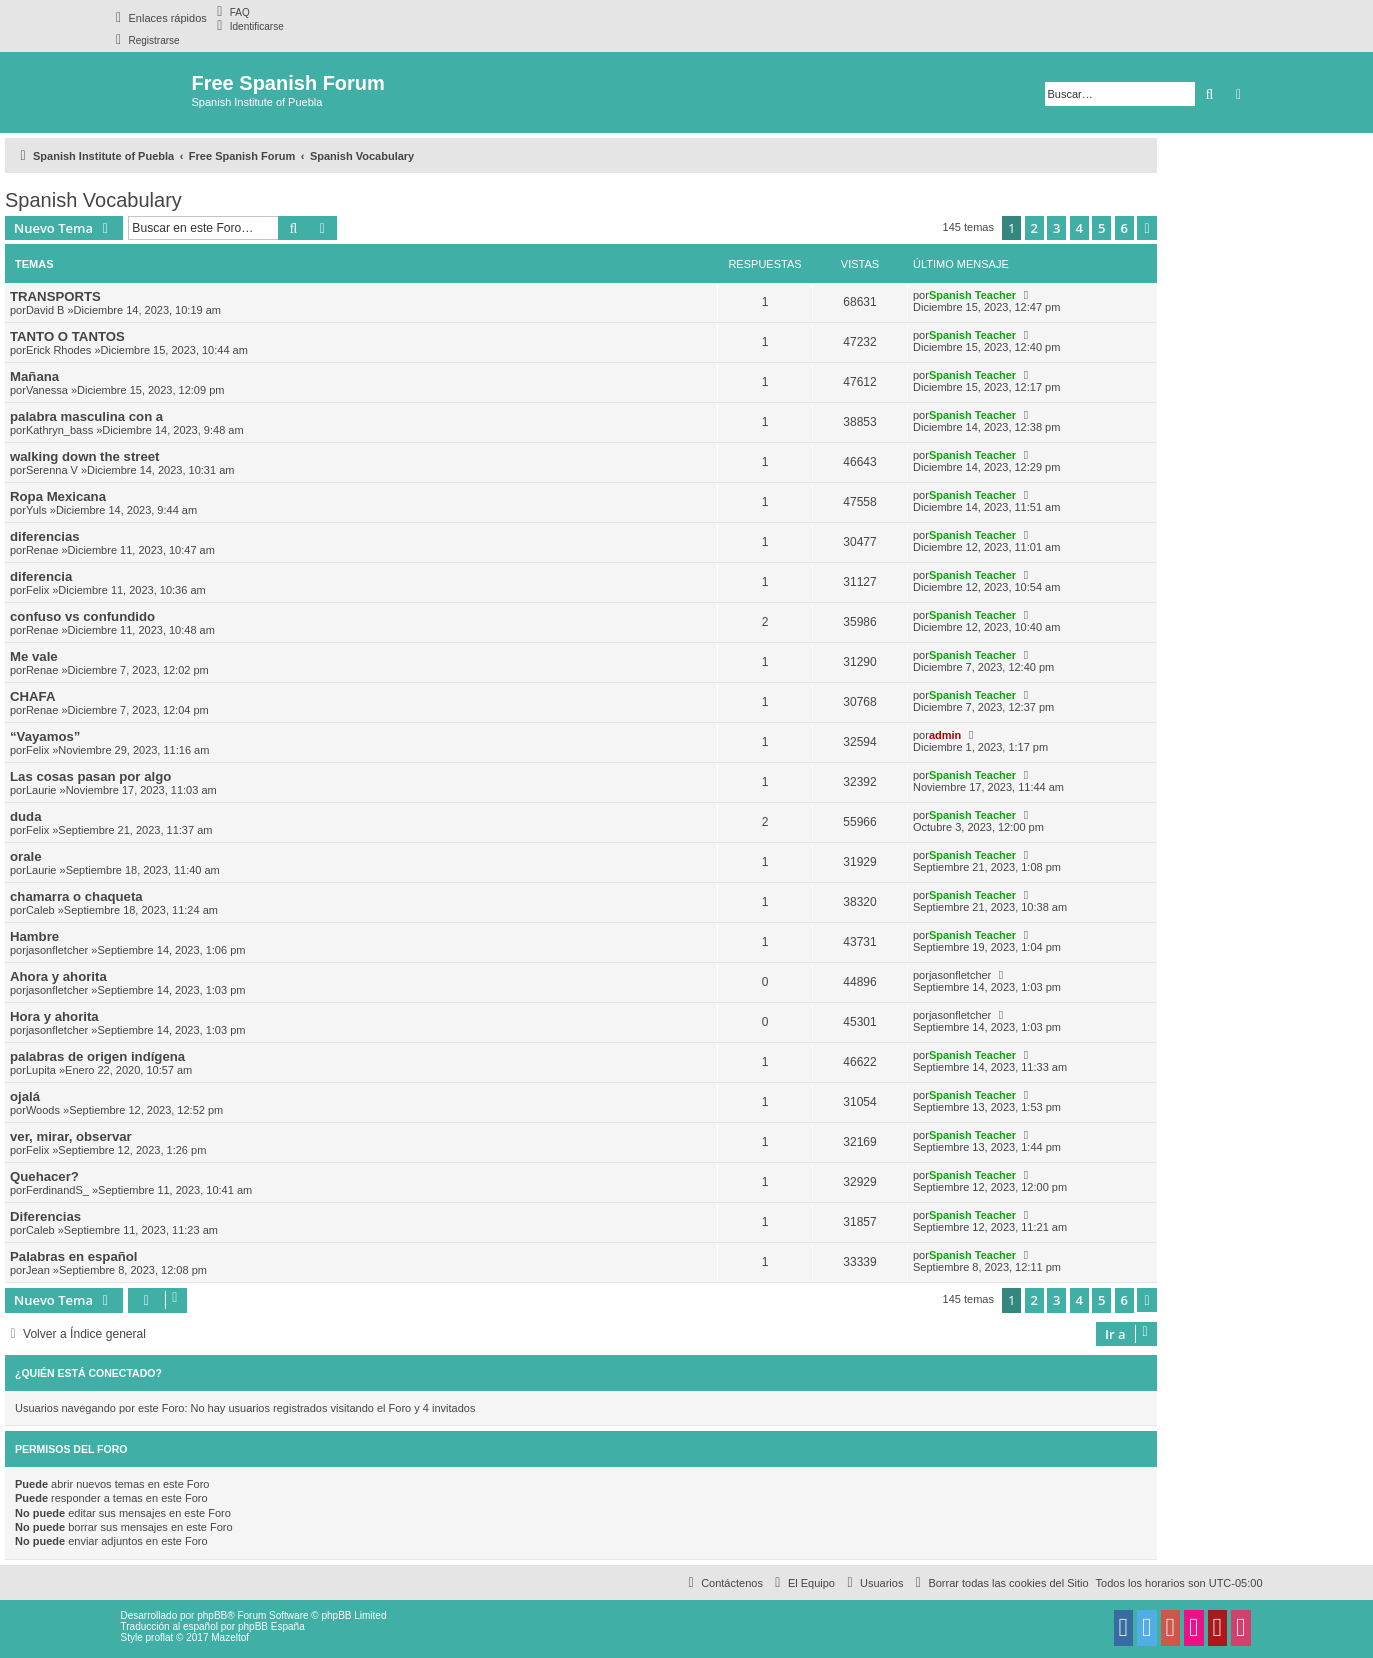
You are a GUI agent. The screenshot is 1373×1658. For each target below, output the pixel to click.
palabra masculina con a (86, 416)
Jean (38, 1270)
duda (26, 816)
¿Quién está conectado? (88, 1373)
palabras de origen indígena (97, 1056)
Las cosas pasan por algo (90, 776)
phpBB (212, 1615)
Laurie (41, 790)
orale (26, 856)
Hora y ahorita (54, 1016)
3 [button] (1056, 228)
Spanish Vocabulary (93, 200)
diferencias (45, 536)
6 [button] (1124, 228)
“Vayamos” (45, 736)
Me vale (34, 656)
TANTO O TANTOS (67, 336)
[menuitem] (231, 12)
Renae (42, 550)
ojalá (25, 1096)
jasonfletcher (57, 950)
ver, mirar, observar (71, 1136)
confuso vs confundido (82, 616)
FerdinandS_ (57, 1190)
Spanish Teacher (972, 295)
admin (945, 735)
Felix (37, 590)
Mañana (34, 376)
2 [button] (1034, 228)
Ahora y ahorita (58, 976)
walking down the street (84, 456)
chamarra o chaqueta (76, 896)
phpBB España (271, 1626)
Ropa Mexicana (58, 496)
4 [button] (1079, 228)
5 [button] (1101, 228)
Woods (43, 1110)
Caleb (40, 910)
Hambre (34, 936)
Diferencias (45, 1216)
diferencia (41, 576)
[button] (1147, 228)
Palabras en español (74, 1256)
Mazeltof (230, 1637)
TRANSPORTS (55, 296)
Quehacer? (44, 1176)
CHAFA (32, 696)
